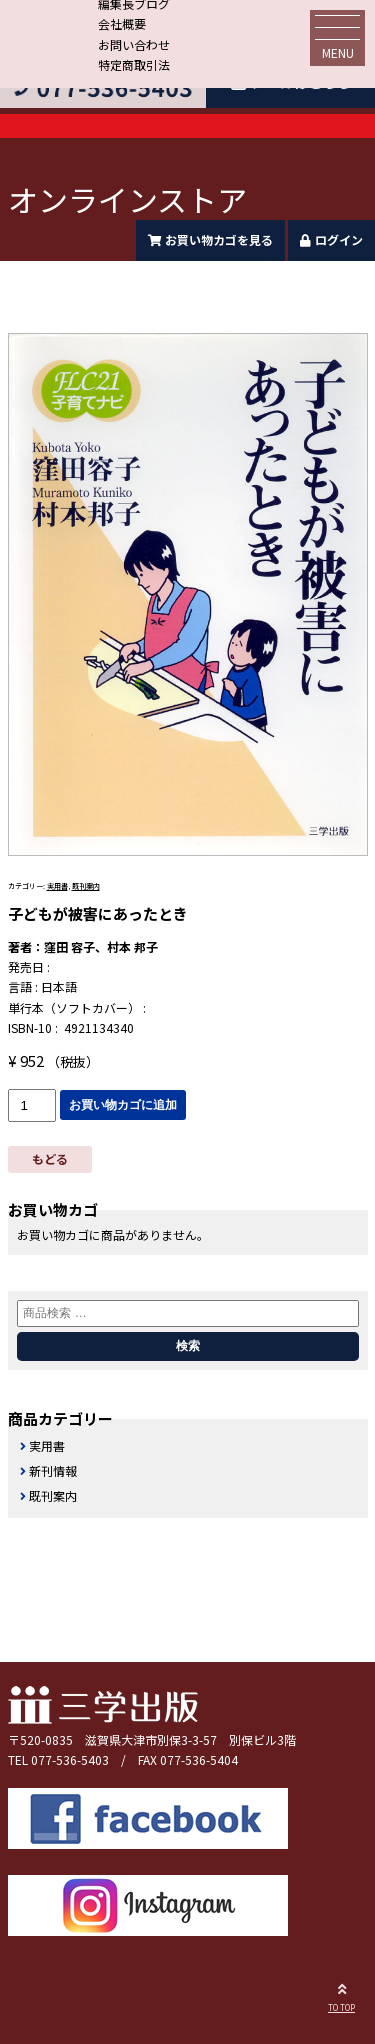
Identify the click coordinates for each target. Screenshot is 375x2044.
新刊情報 (53, 1470)
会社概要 (122, 23)
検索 (188, 1346)
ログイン (331, 239)
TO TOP (341, 1995)
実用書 (57, 886)
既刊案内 (86, 886)
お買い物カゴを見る (211, 239)
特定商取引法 (134, 64)
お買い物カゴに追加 (123, 1105)
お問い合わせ (134, 44)
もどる (50, 1158)
